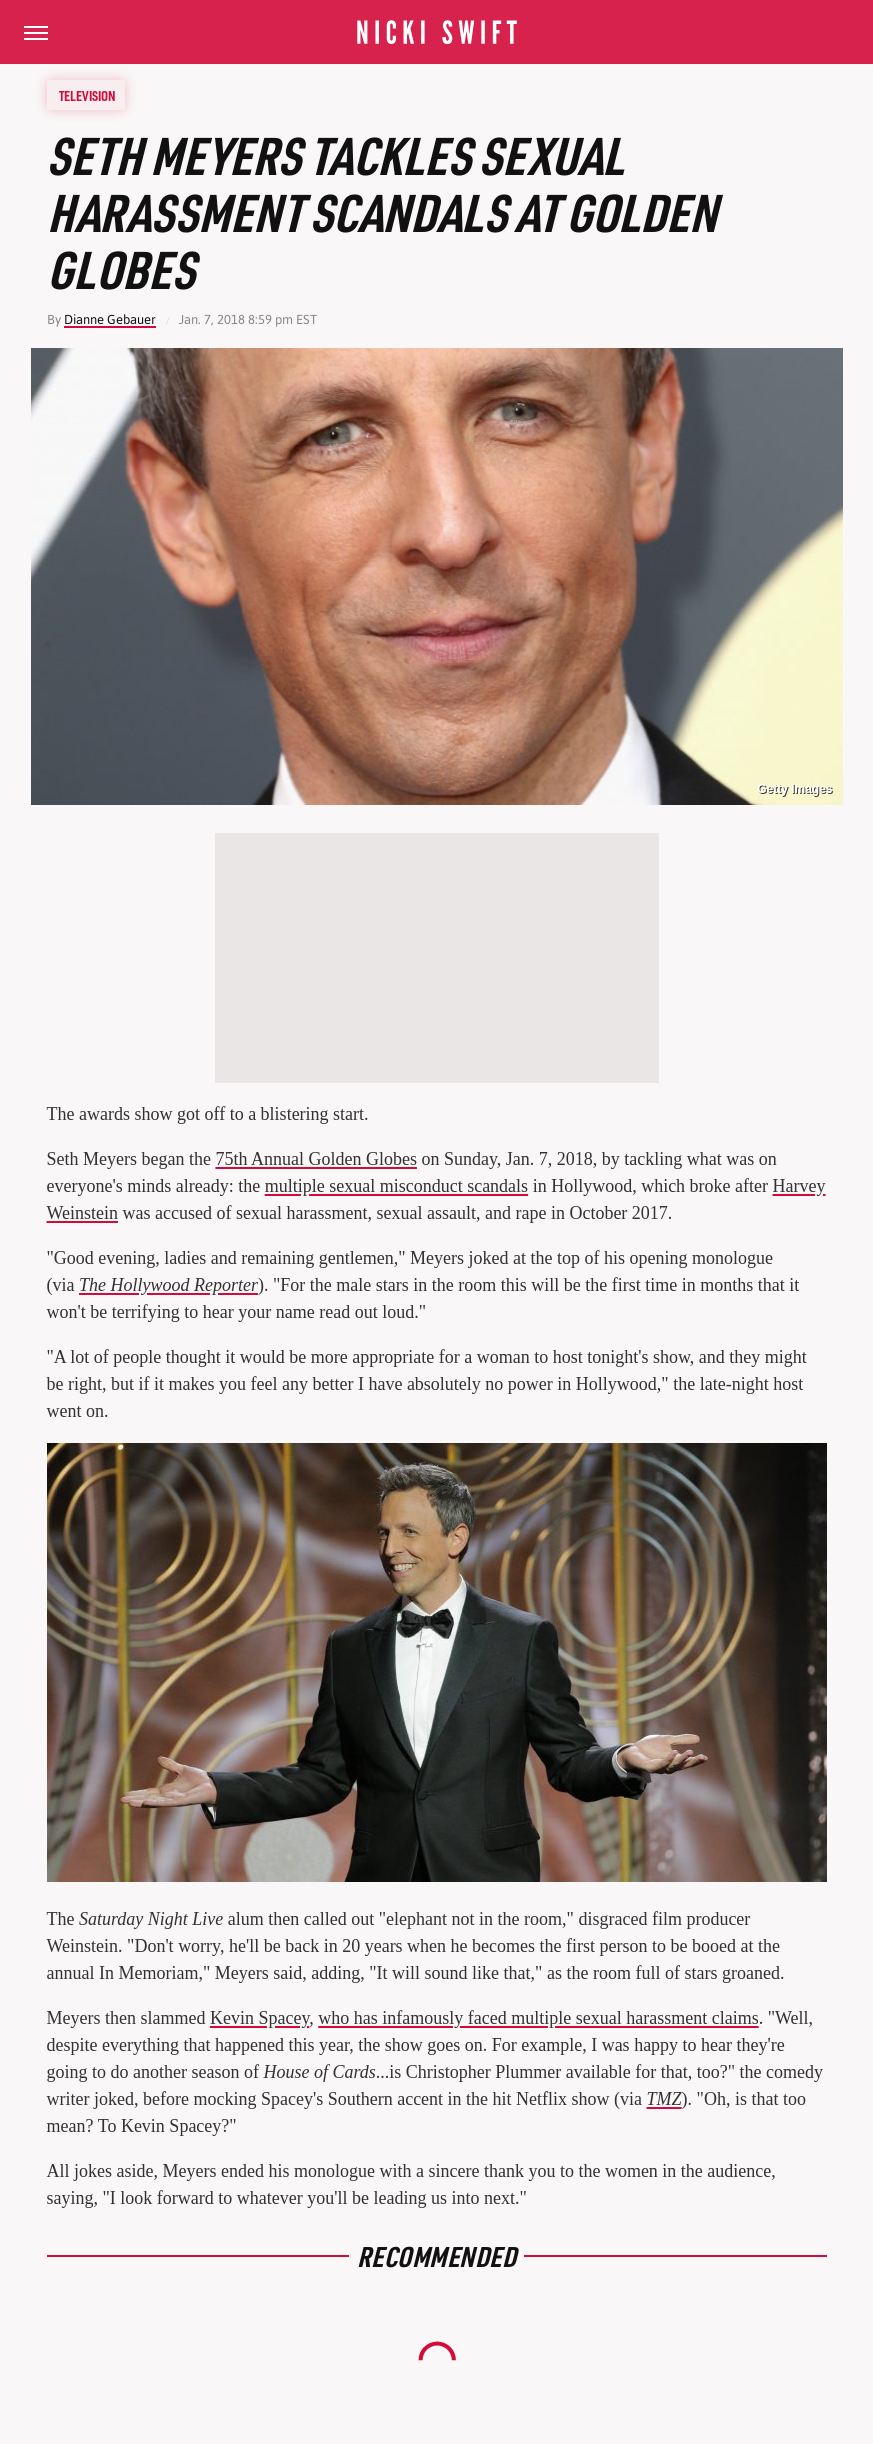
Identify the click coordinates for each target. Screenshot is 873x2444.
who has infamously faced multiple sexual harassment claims (538, 2018)
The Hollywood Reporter (168, 1285)
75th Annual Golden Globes (315, 1159)
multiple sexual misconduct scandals (396, 1186)
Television (87, 95)
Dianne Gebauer (110, 319)
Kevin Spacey (259, 2018)
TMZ (664, 2099)
